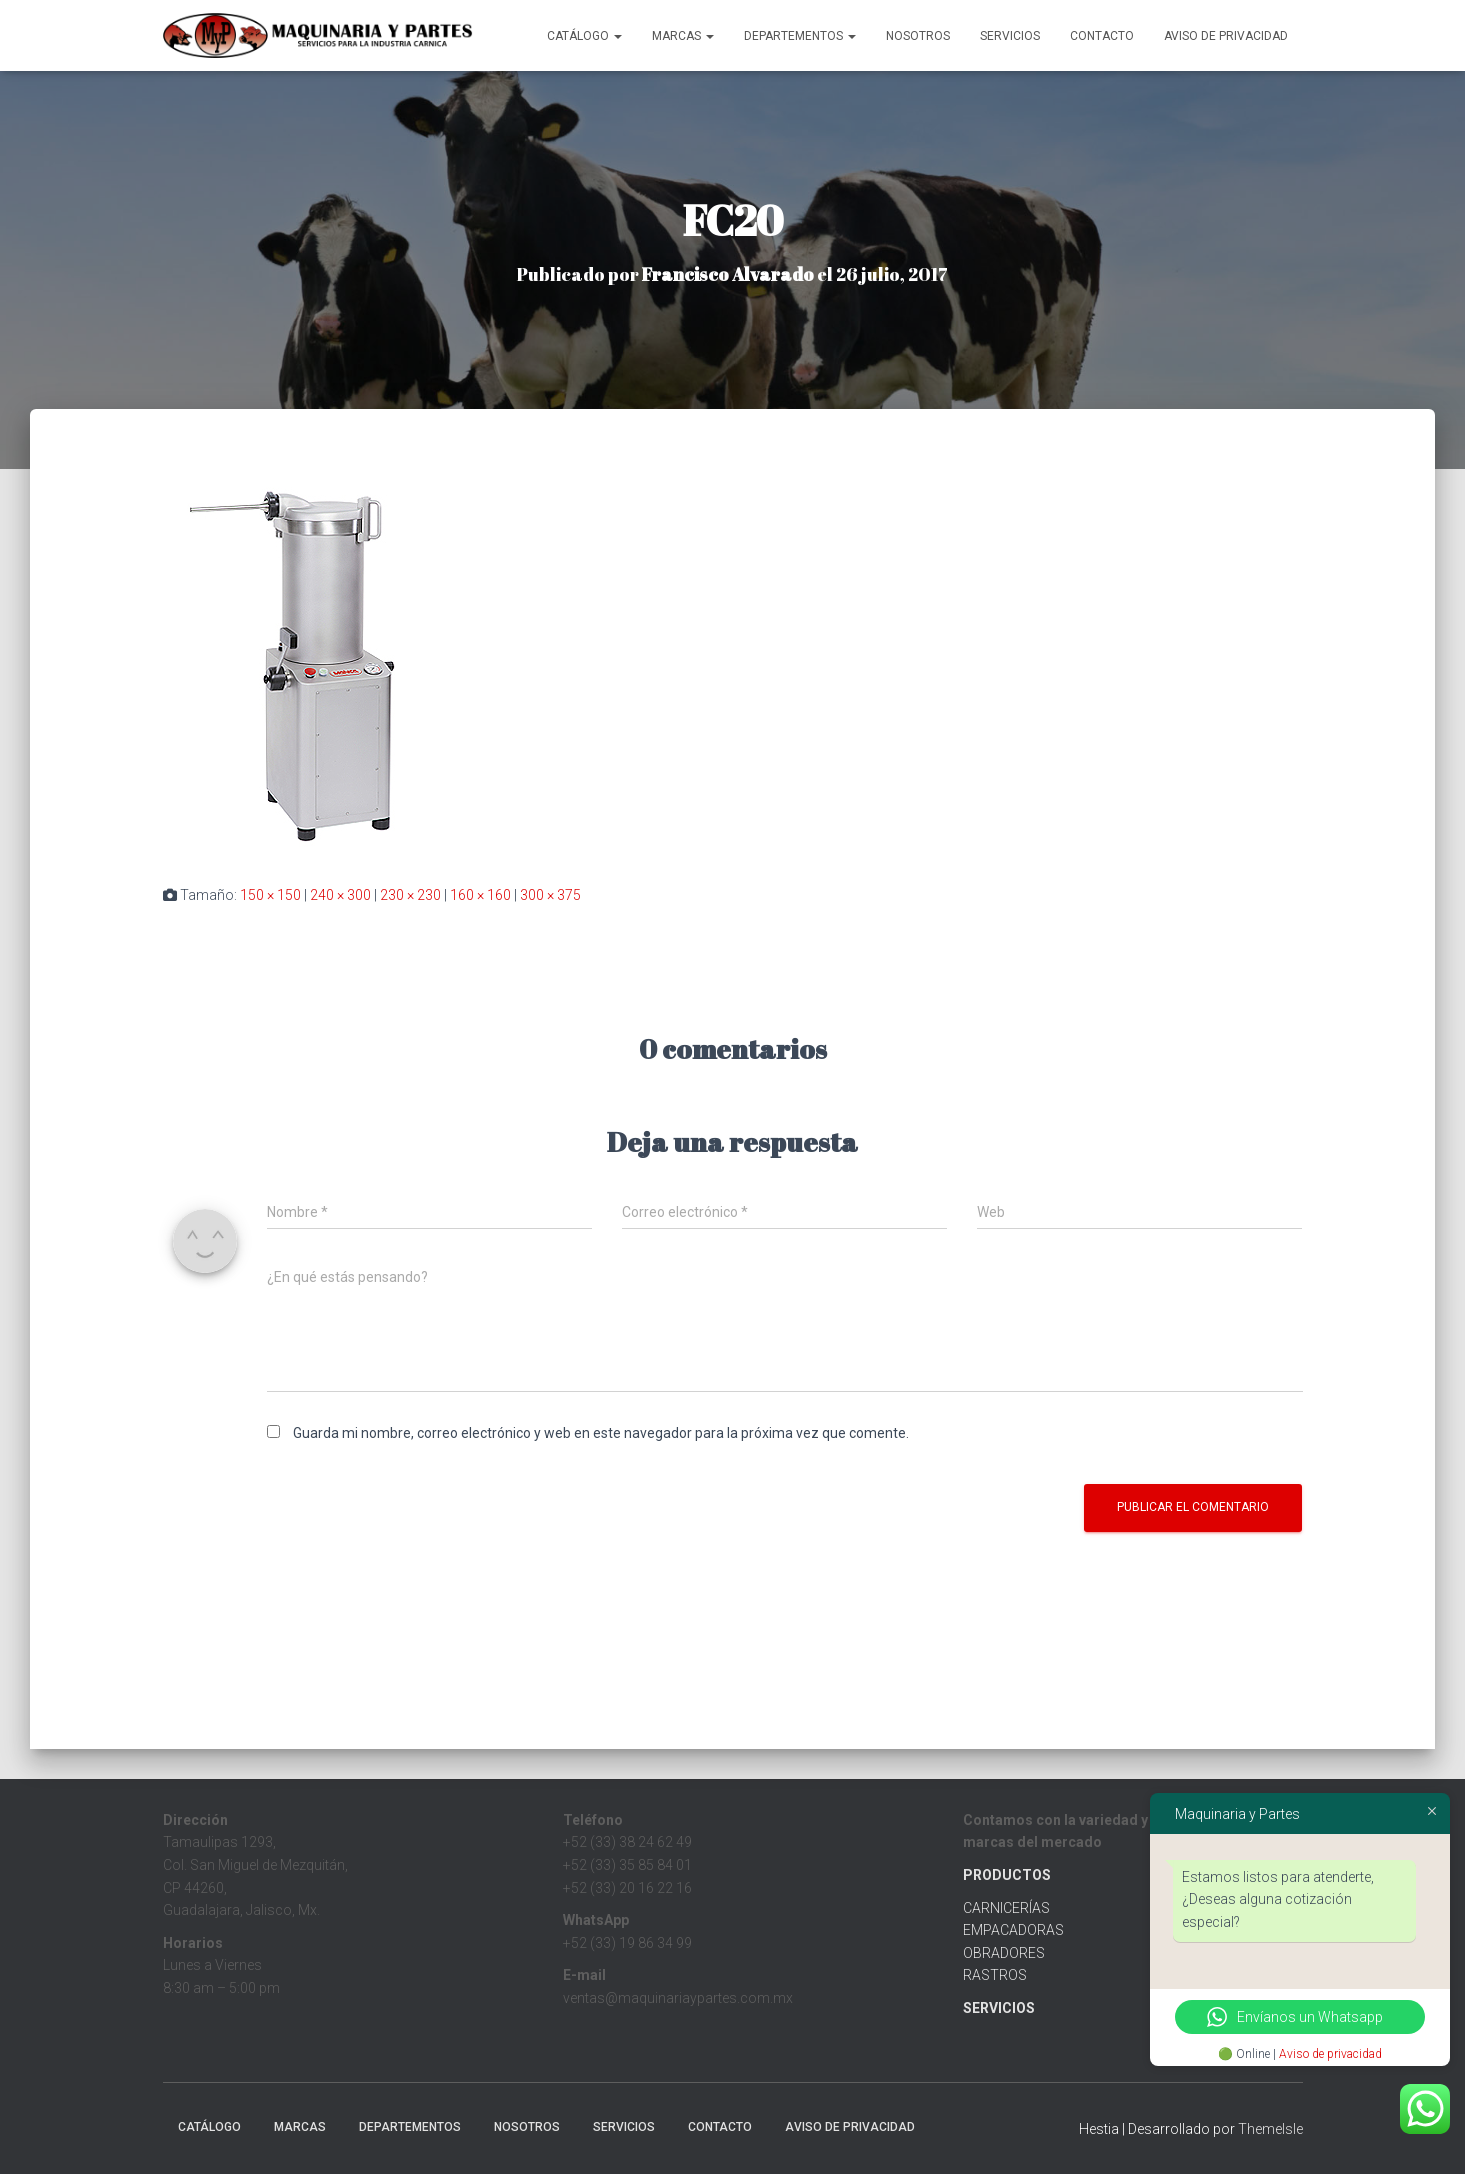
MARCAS (683, 36)
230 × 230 (410, 895)
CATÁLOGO (584, 36)
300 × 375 (550, 895)
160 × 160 (480, 895)
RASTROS (995, 1975)
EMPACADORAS (1013, 1930)
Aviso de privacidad (1330, 2054)
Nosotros (918, 36)
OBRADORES (1004, 1953)
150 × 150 (270, 895)
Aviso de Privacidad (1226, 36)
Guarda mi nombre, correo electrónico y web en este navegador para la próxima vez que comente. (601, 1433)
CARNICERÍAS (1006, 1908)
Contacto (1102, 36)
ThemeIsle (1270, 2129)
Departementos (800, 36)
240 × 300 (340, 895)
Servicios (1010, 36)
